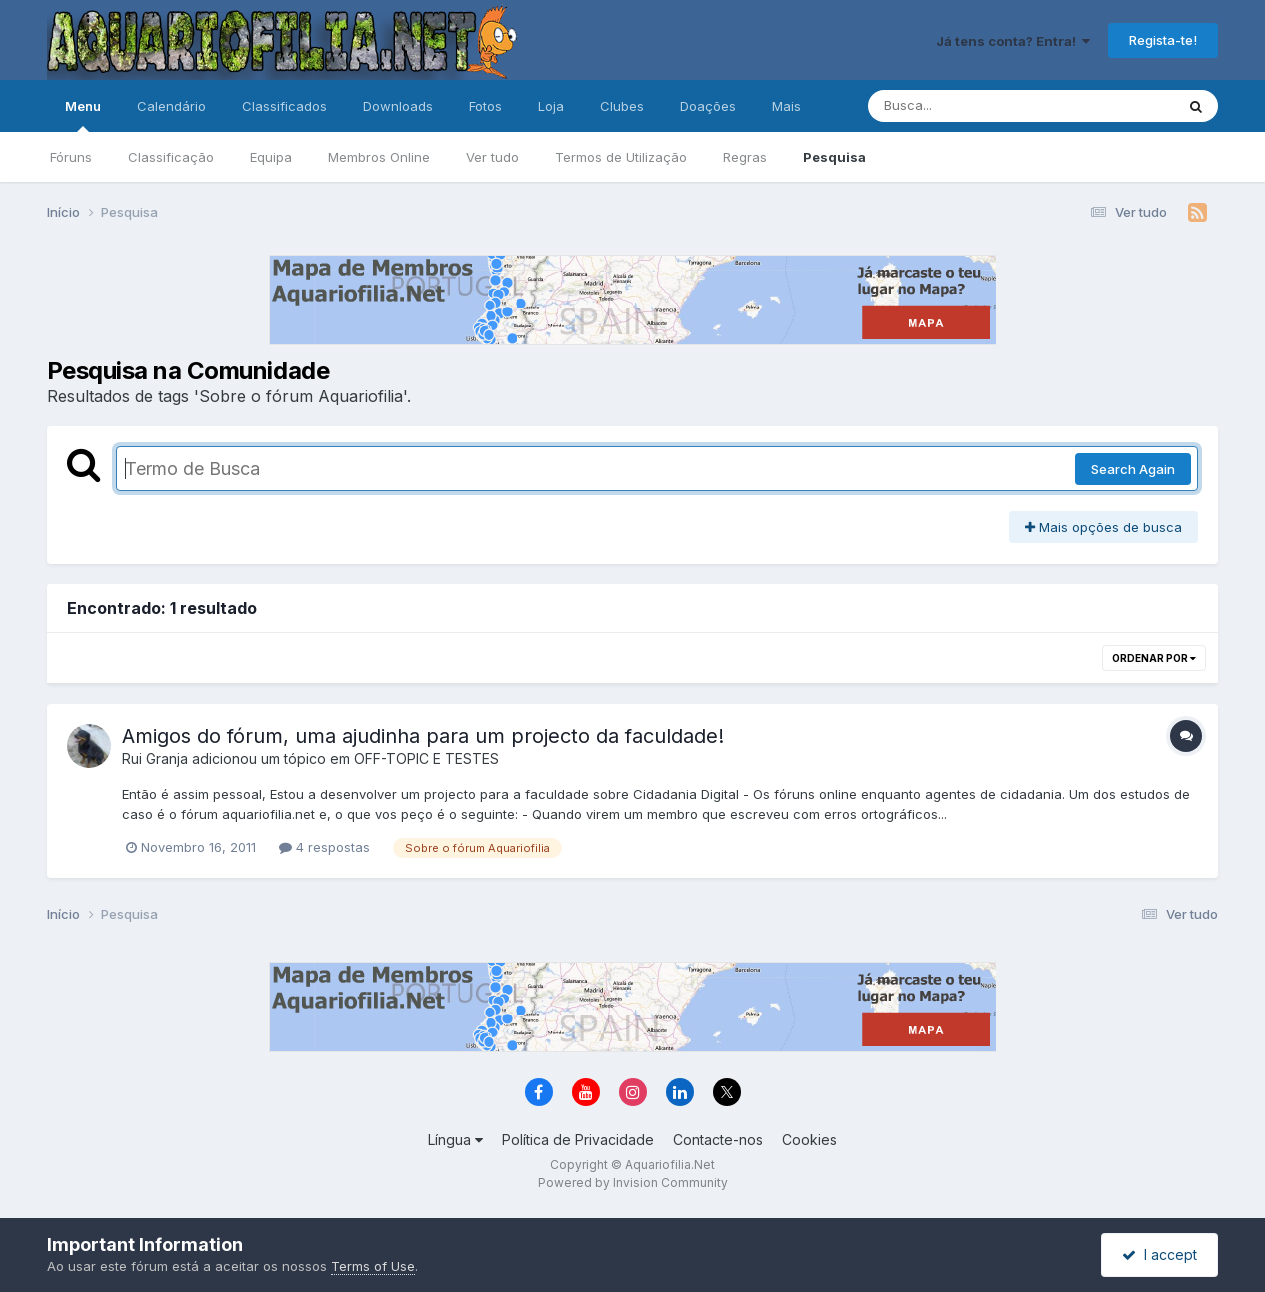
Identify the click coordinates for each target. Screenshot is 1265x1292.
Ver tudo (492, 157)
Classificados (284, 106)
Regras (745, 157)
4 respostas (324, 847)
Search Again (1133, 469)
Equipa (271, 157)
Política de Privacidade (578, 1139)
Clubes (622, 106)
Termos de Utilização (621, 157)
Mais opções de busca (1103, 527)
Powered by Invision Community (633, 1182)
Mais (786, 106)
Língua (455, 1139)
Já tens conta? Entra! (1013, 41)
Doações (708, 106)
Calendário (171, 106)
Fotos (485, 106)
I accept (1159, 1254)
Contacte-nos (718, 1139)
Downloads (398, 106)
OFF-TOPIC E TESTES (426, 758)
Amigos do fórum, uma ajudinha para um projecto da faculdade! (423, 736)
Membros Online (379, 157)
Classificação (171, 157)
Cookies (809, 1139)
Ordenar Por (1154, 658)
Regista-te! (1163, 40)
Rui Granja (155, 758)
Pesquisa (834, 157)
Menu (83, 115)
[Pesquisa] (966, 106)
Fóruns (71, 157)
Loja (551, 106)
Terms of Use (373, 1266)
